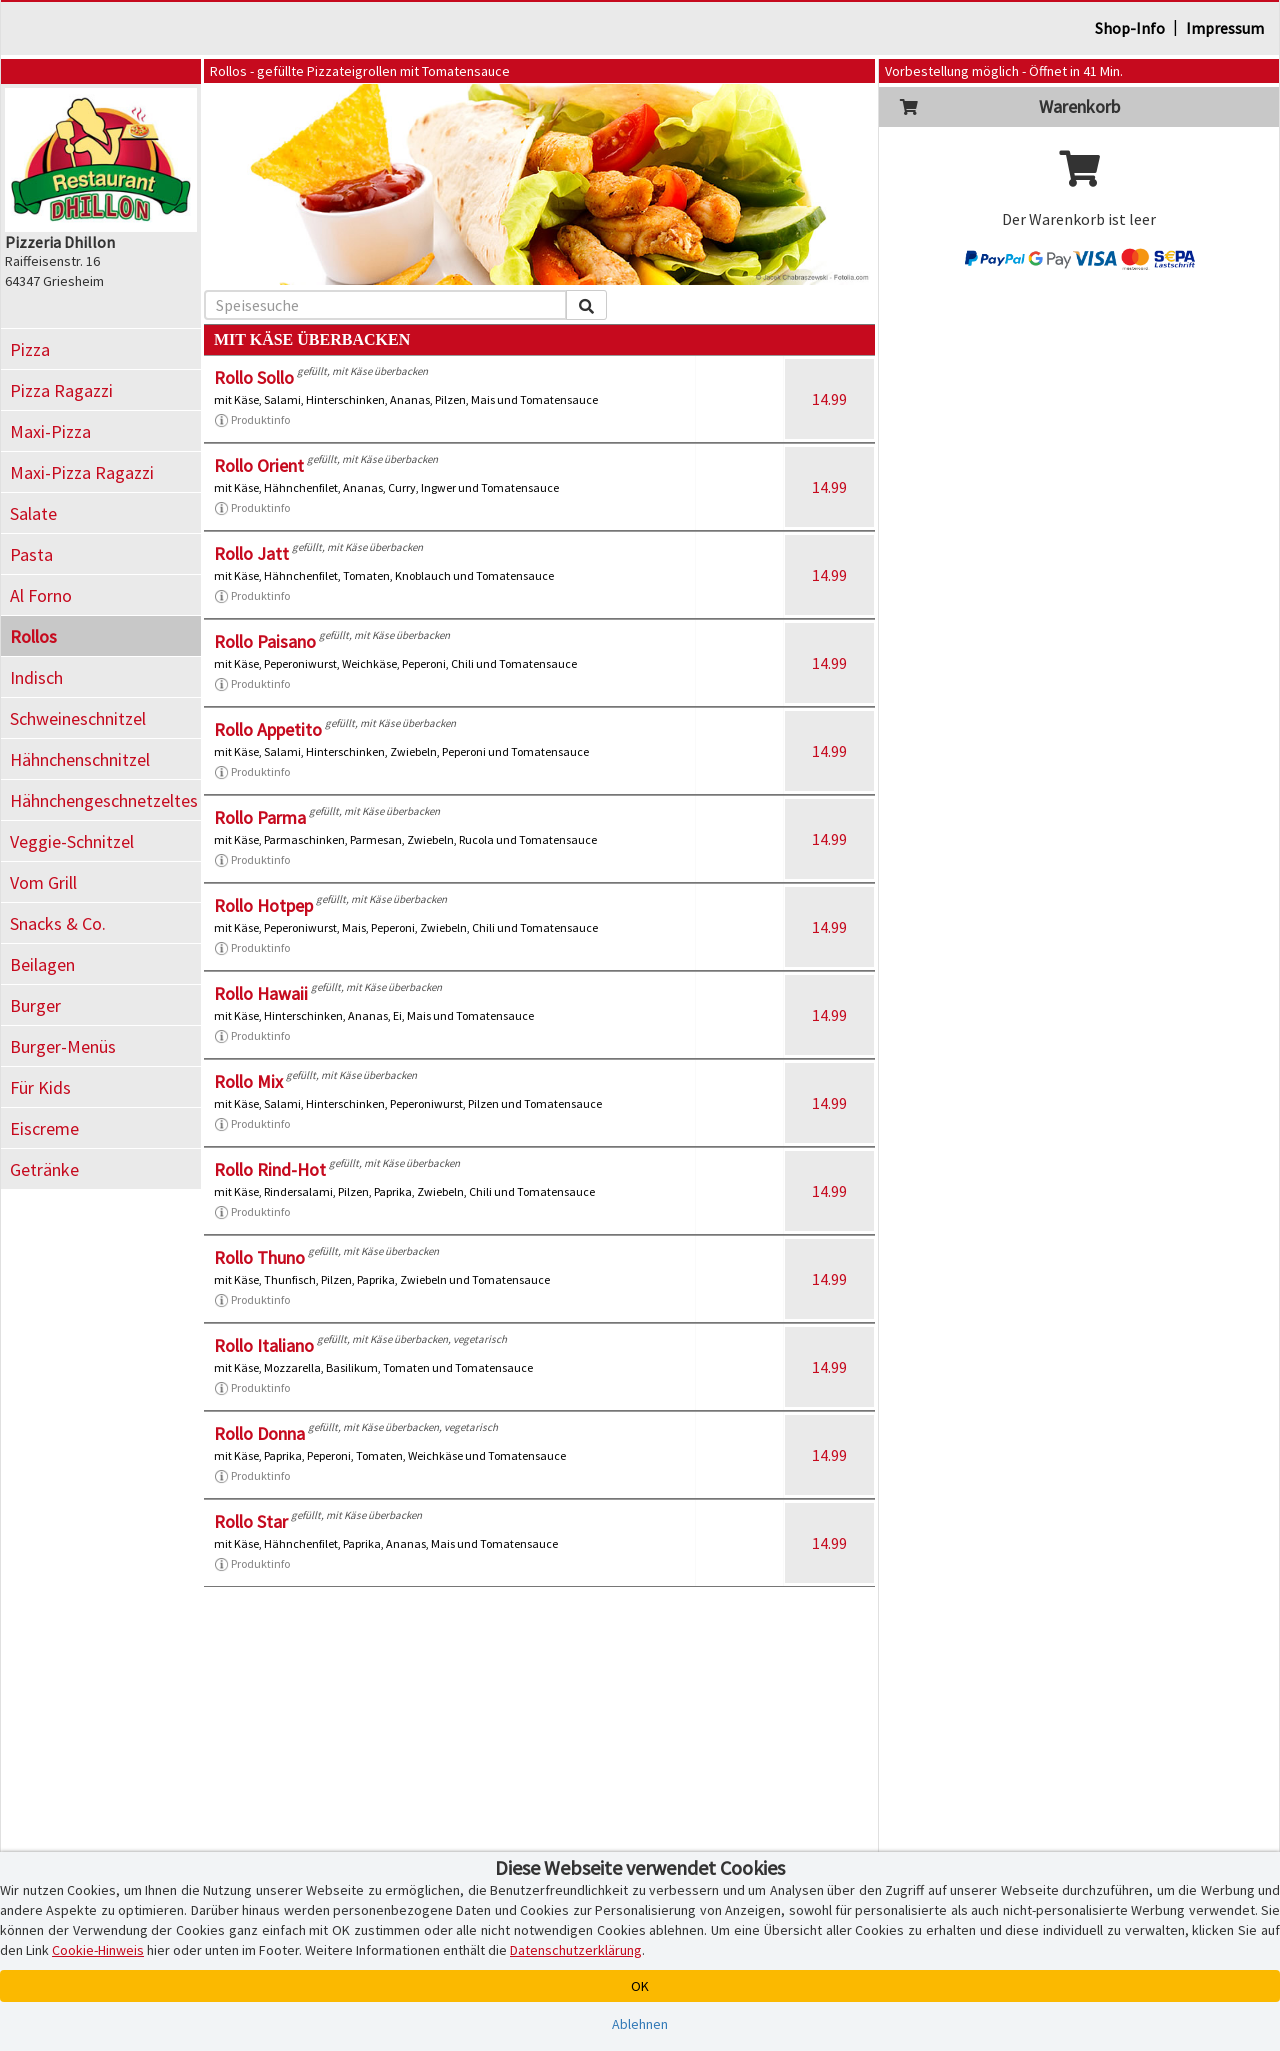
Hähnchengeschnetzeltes (104, 800)
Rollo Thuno (259, 1257)
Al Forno (41, 595)
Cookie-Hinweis (98, 1950)
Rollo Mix (248, 1081)
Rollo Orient (259, 465)
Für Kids (40, 1087)
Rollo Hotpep (263, 905)
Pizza (30, 349)
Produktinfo (252, 420)
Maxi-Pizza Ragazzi (82, 472)
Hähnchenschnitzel (80, 759)
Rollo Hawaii (261, 993)
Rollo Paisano (265, 641)
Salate (33, 513)
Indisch (36, 677)
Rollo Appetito (268, 729)
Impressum (1225, 28)
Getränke (44, 1169)
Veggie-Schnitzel (72, 841)
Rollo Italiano (264, 1345)
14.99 (829, 399)
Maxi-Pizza (50, 431)
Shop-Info (1130, 28)
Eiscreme (44, 1128)
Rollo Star (251, 1521)
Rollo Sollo (254, 377)
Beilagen (42, 964)
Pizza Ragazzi (61, 390)
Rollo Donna (259, 1433)
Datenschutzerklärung (576, 1950)
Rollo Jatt (251, 553)
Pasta (31, 554)
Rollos (33, 636)
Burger (35, 1005)
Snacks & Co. (58, 923)
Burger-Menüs (63, 1046)
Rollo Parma (260, 817)
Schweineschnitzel (78, 718)
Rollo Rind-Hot (270, 1169)
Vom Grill (43, 882)
